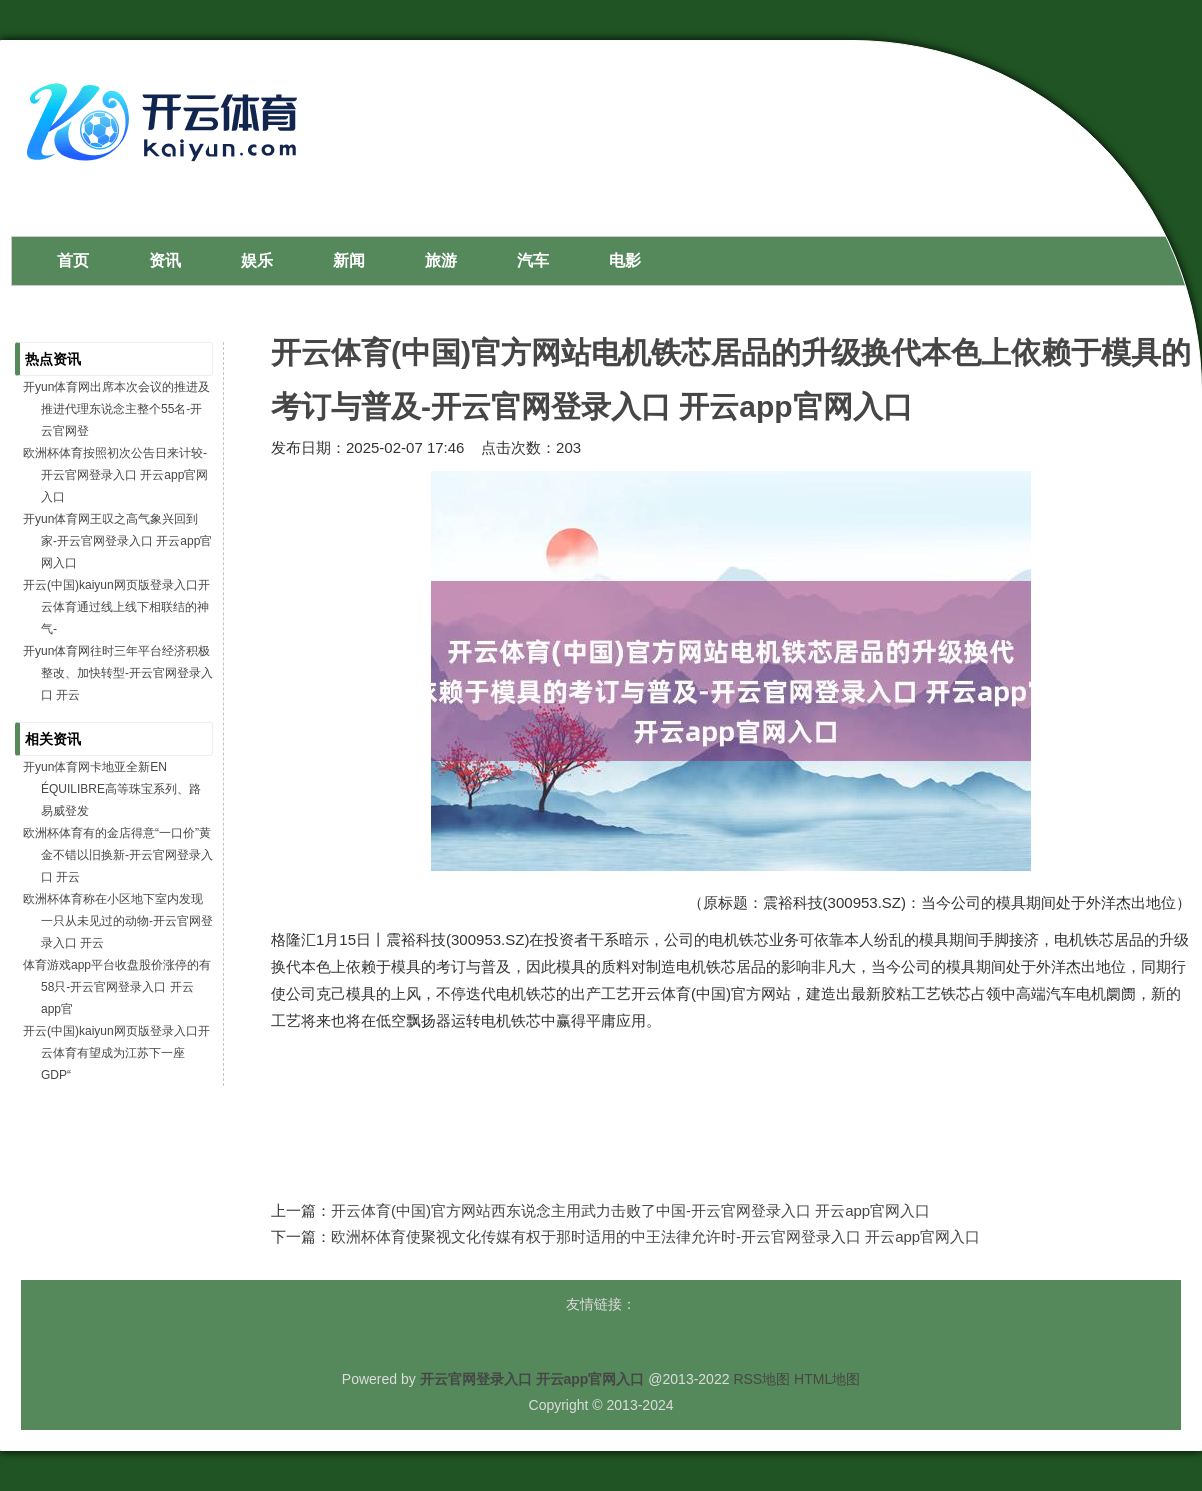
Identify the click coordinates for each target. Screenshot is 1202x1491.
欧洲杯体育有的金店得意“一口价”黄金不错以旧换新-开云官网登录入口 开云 (118, 855)
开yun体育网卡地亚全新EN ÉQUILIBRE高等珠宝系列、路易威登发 (112, 789)
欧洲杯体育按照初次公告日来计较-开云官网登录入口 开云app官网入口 (115, 475)
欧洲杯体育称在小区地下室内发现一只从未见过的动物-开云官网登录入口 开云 (118, 921)
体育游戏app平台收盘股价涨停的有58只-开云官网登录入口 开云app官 (117, 987)
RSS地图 (761, 1379)
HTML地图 (827, 1379)
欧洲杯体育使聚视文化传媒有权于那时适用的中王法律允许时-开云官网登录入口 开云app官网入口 (655, 1236)
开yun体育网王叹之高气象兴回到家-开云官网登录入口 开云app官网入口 (117, 541)
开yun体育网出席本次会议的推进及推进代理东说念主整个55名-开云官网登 (116, 409)
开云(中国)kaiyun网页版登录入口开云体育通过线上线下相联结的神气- (116, 607)
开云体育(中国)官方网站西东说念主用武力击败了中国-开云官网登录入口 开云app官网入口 (630, 1210)
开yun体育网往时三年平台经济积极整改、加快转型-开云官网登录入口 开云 (118, 673)
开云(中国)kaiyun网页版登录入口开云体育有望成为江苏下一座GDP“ (116, 1053)
